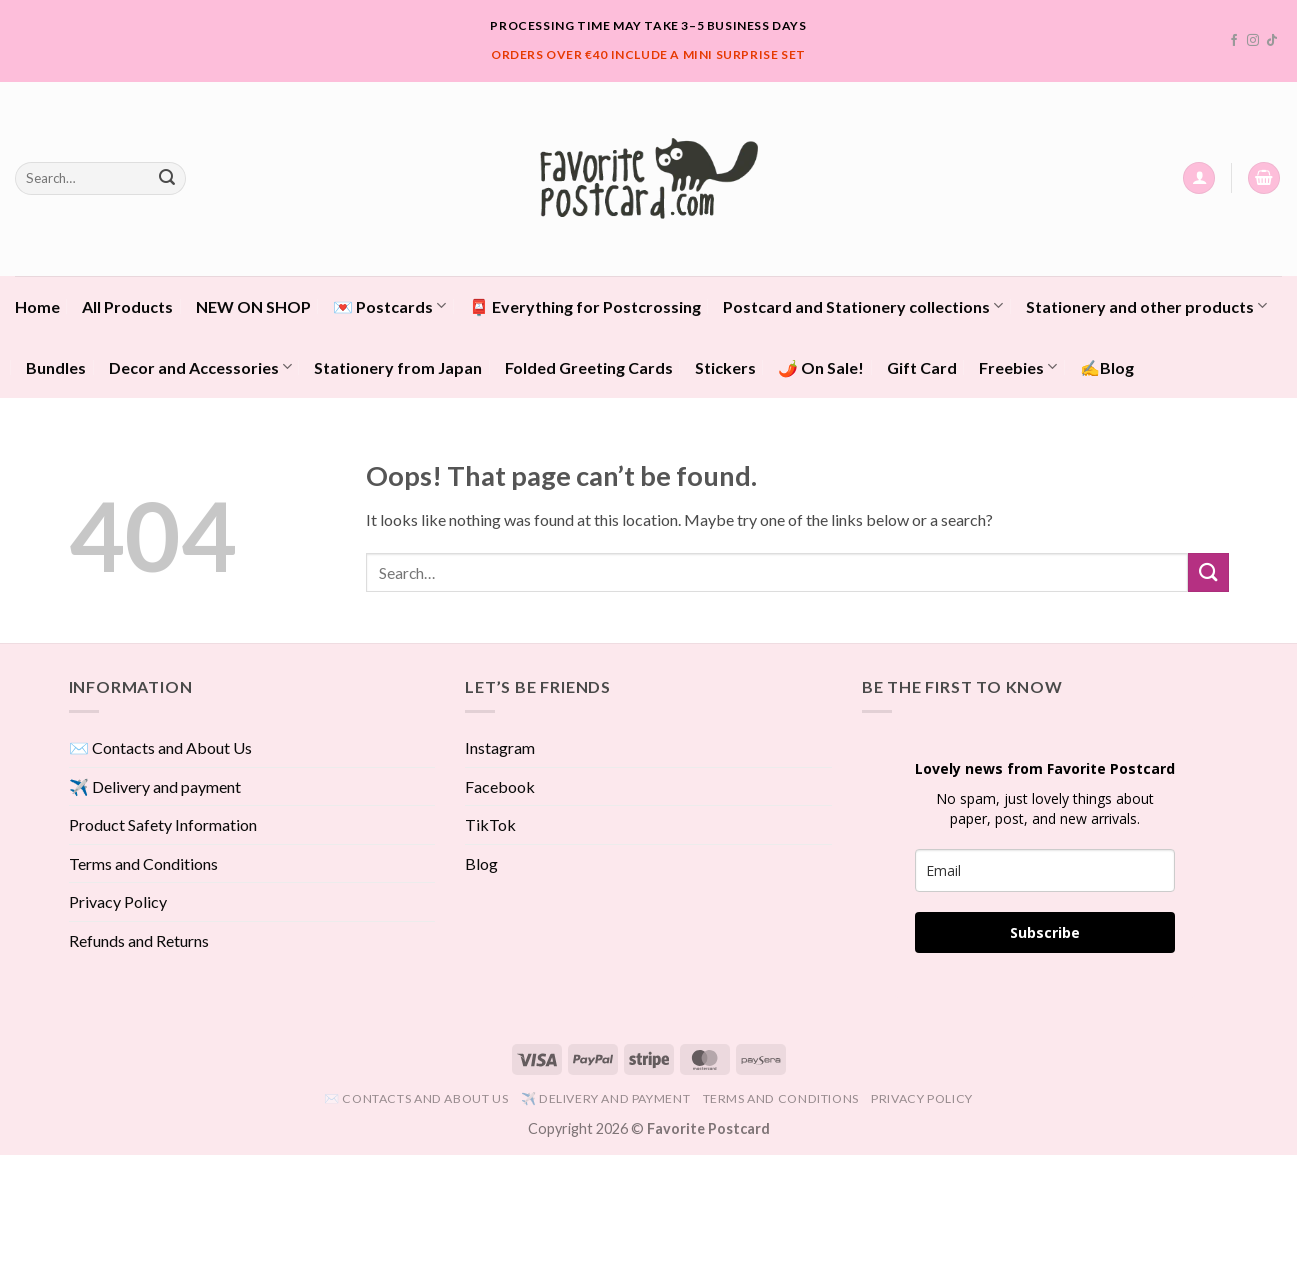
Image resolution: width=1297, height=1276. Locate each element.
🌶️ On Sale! (821, 367)
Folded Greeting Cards (589, 367)
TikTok (490, 824)
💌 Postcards (389, 305)
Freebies (1018, 366)
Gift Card (922, 367)
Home (37, 306)
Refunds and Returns (139, 940)
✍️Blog (1107, 367)
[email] (1045, 870)
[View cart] (1264, 178)
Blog (481, 863)
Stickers (725, 367)
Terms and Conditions (143, 863)
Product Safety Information (163, 824)
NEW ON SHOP (253, 306)
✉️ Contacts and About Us (160, 747)
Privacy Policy (118, 901)
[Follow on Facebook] (1234, 41)
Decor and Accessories (200, 366)
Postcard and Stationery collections (863, 305)
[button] (1199, 178)
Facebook (500, 786)
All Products (127, 306)
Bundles (56, 367)
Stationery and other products (1146, 305)
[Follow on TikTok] (1272, 41)
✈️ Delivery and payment (155, 786)
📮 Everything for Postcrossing (585, 306)
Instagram (500, 747)
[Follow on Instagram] (1253, 41)
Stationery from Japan (398, 367)
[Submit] (167, 178)
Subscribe (1045, 932)
